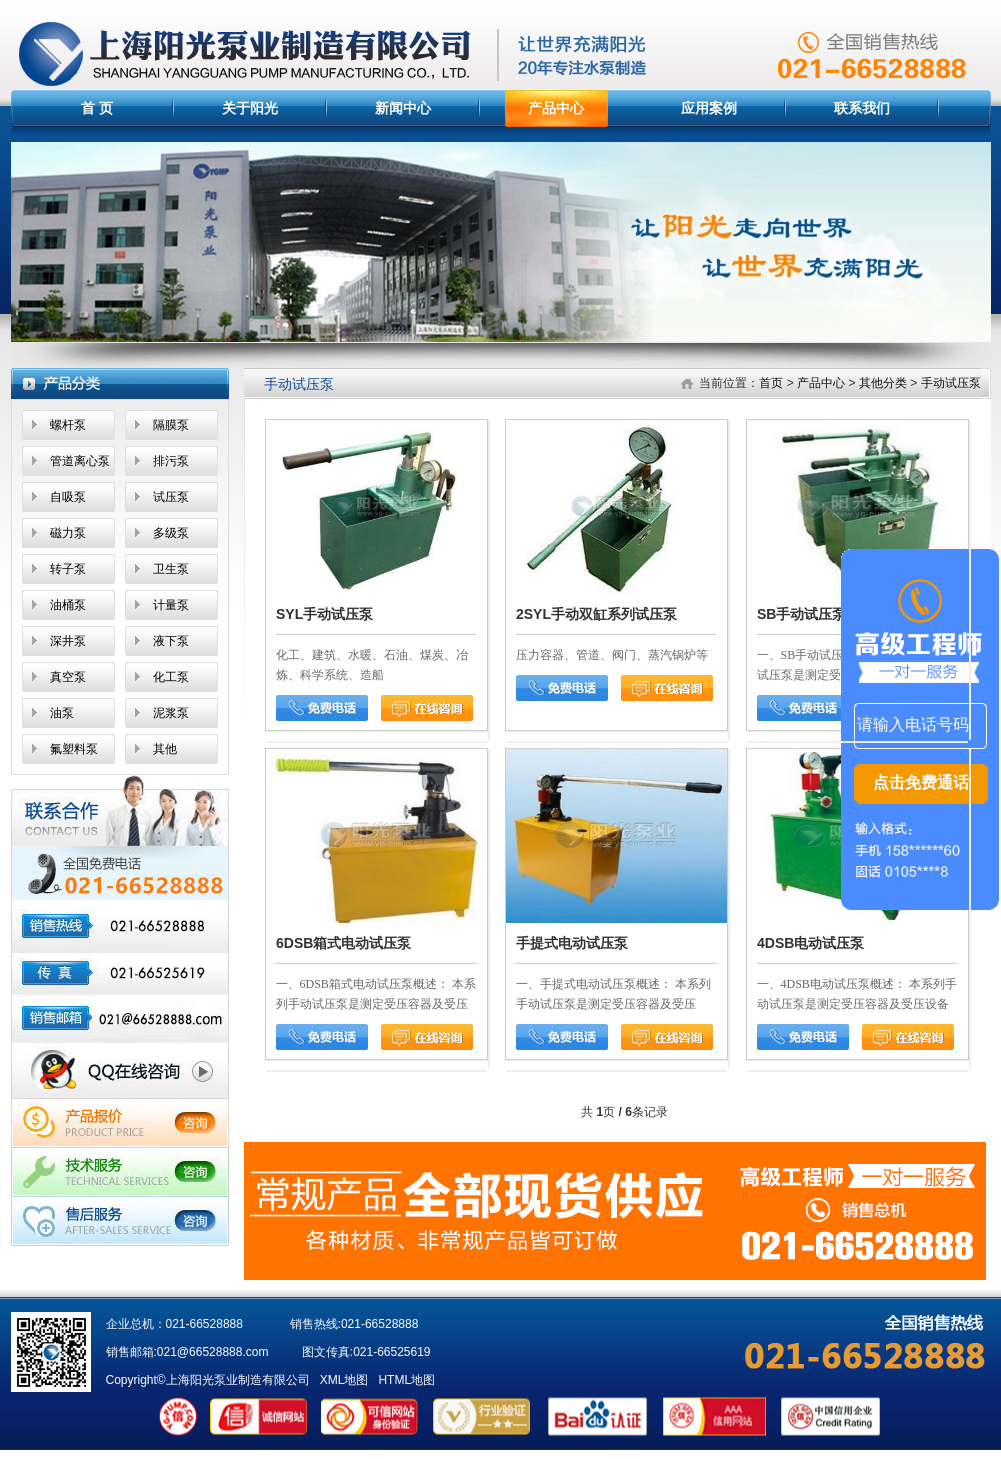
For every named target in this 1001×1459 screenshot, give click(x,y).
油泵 (62, 713)
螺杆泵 (68, 425)
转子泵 (68, 569)
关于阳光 (250, 108)
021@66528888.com (213, 1352)
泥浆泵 (171, 713)
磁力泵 (68, 533)
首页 (771, 383)
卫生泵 (171, 569)
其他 (165, 749)
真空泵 (68, 677)
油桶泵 (68, 605)
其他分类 (883, 383)
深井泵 (68, 641)
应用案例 (709, 108)
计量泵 (171, 605)
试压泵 (171, 497)
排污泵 (171, 461)
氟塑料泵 (74, 749)
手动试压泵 (951, 383)
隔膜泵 (171, 425)
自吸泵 (68, 497)
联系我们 (862, 108)
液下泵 (171, 641)
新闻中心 (403, 108)
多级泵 (171, 533)
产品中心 (556, 108)
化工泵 (171, 677)
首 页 (97, 108)
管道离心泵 (80, 461)
